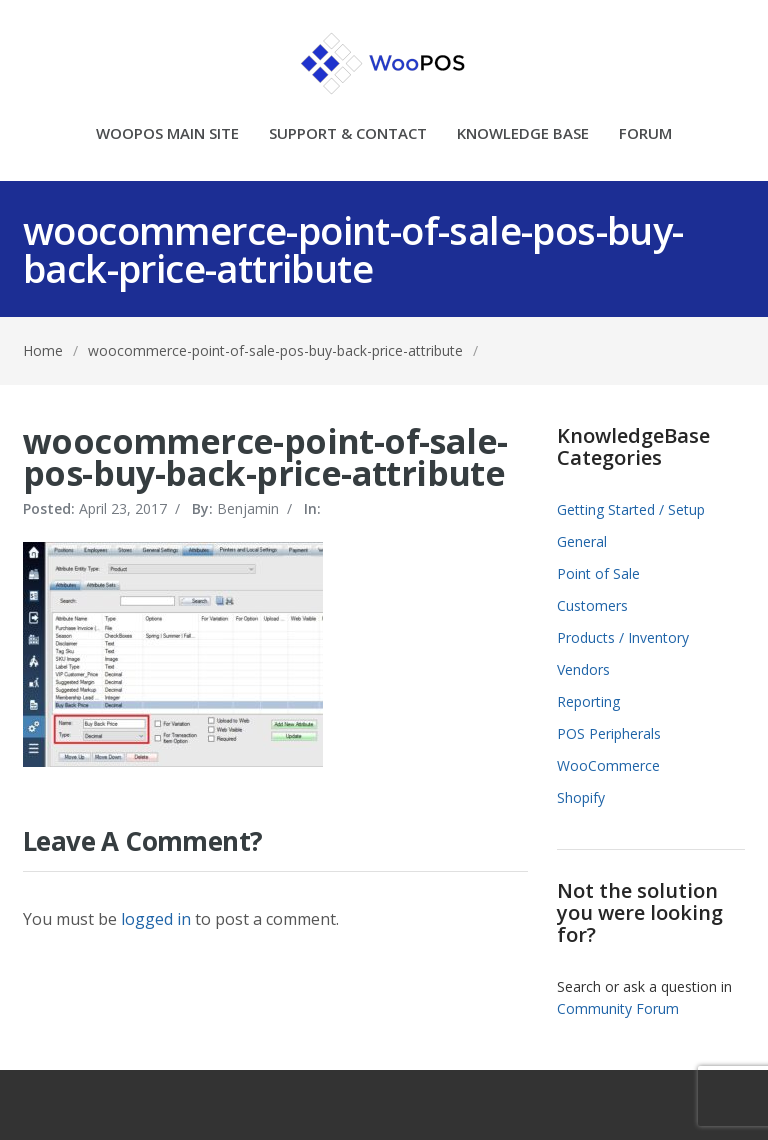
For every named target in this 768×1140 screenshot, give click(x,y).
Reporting (588, 701)
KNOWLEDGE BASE (523, 134)
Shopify (581, 797)
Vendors (583, 669)
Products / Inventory (623, 637)
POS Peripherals (609, 733)
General (582, 541)
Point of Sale (598, 573)
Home (43, 350)
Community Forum (618, 1008)
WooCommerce (608, 765)
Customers (592, 605)
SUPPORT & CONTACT (348, 134)
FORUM (645, 134)
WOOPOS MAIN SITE (167, 134)
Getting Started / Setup (631, 509)
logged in (156, 919)
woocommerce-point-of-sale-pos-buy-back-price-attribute (275, 350)
